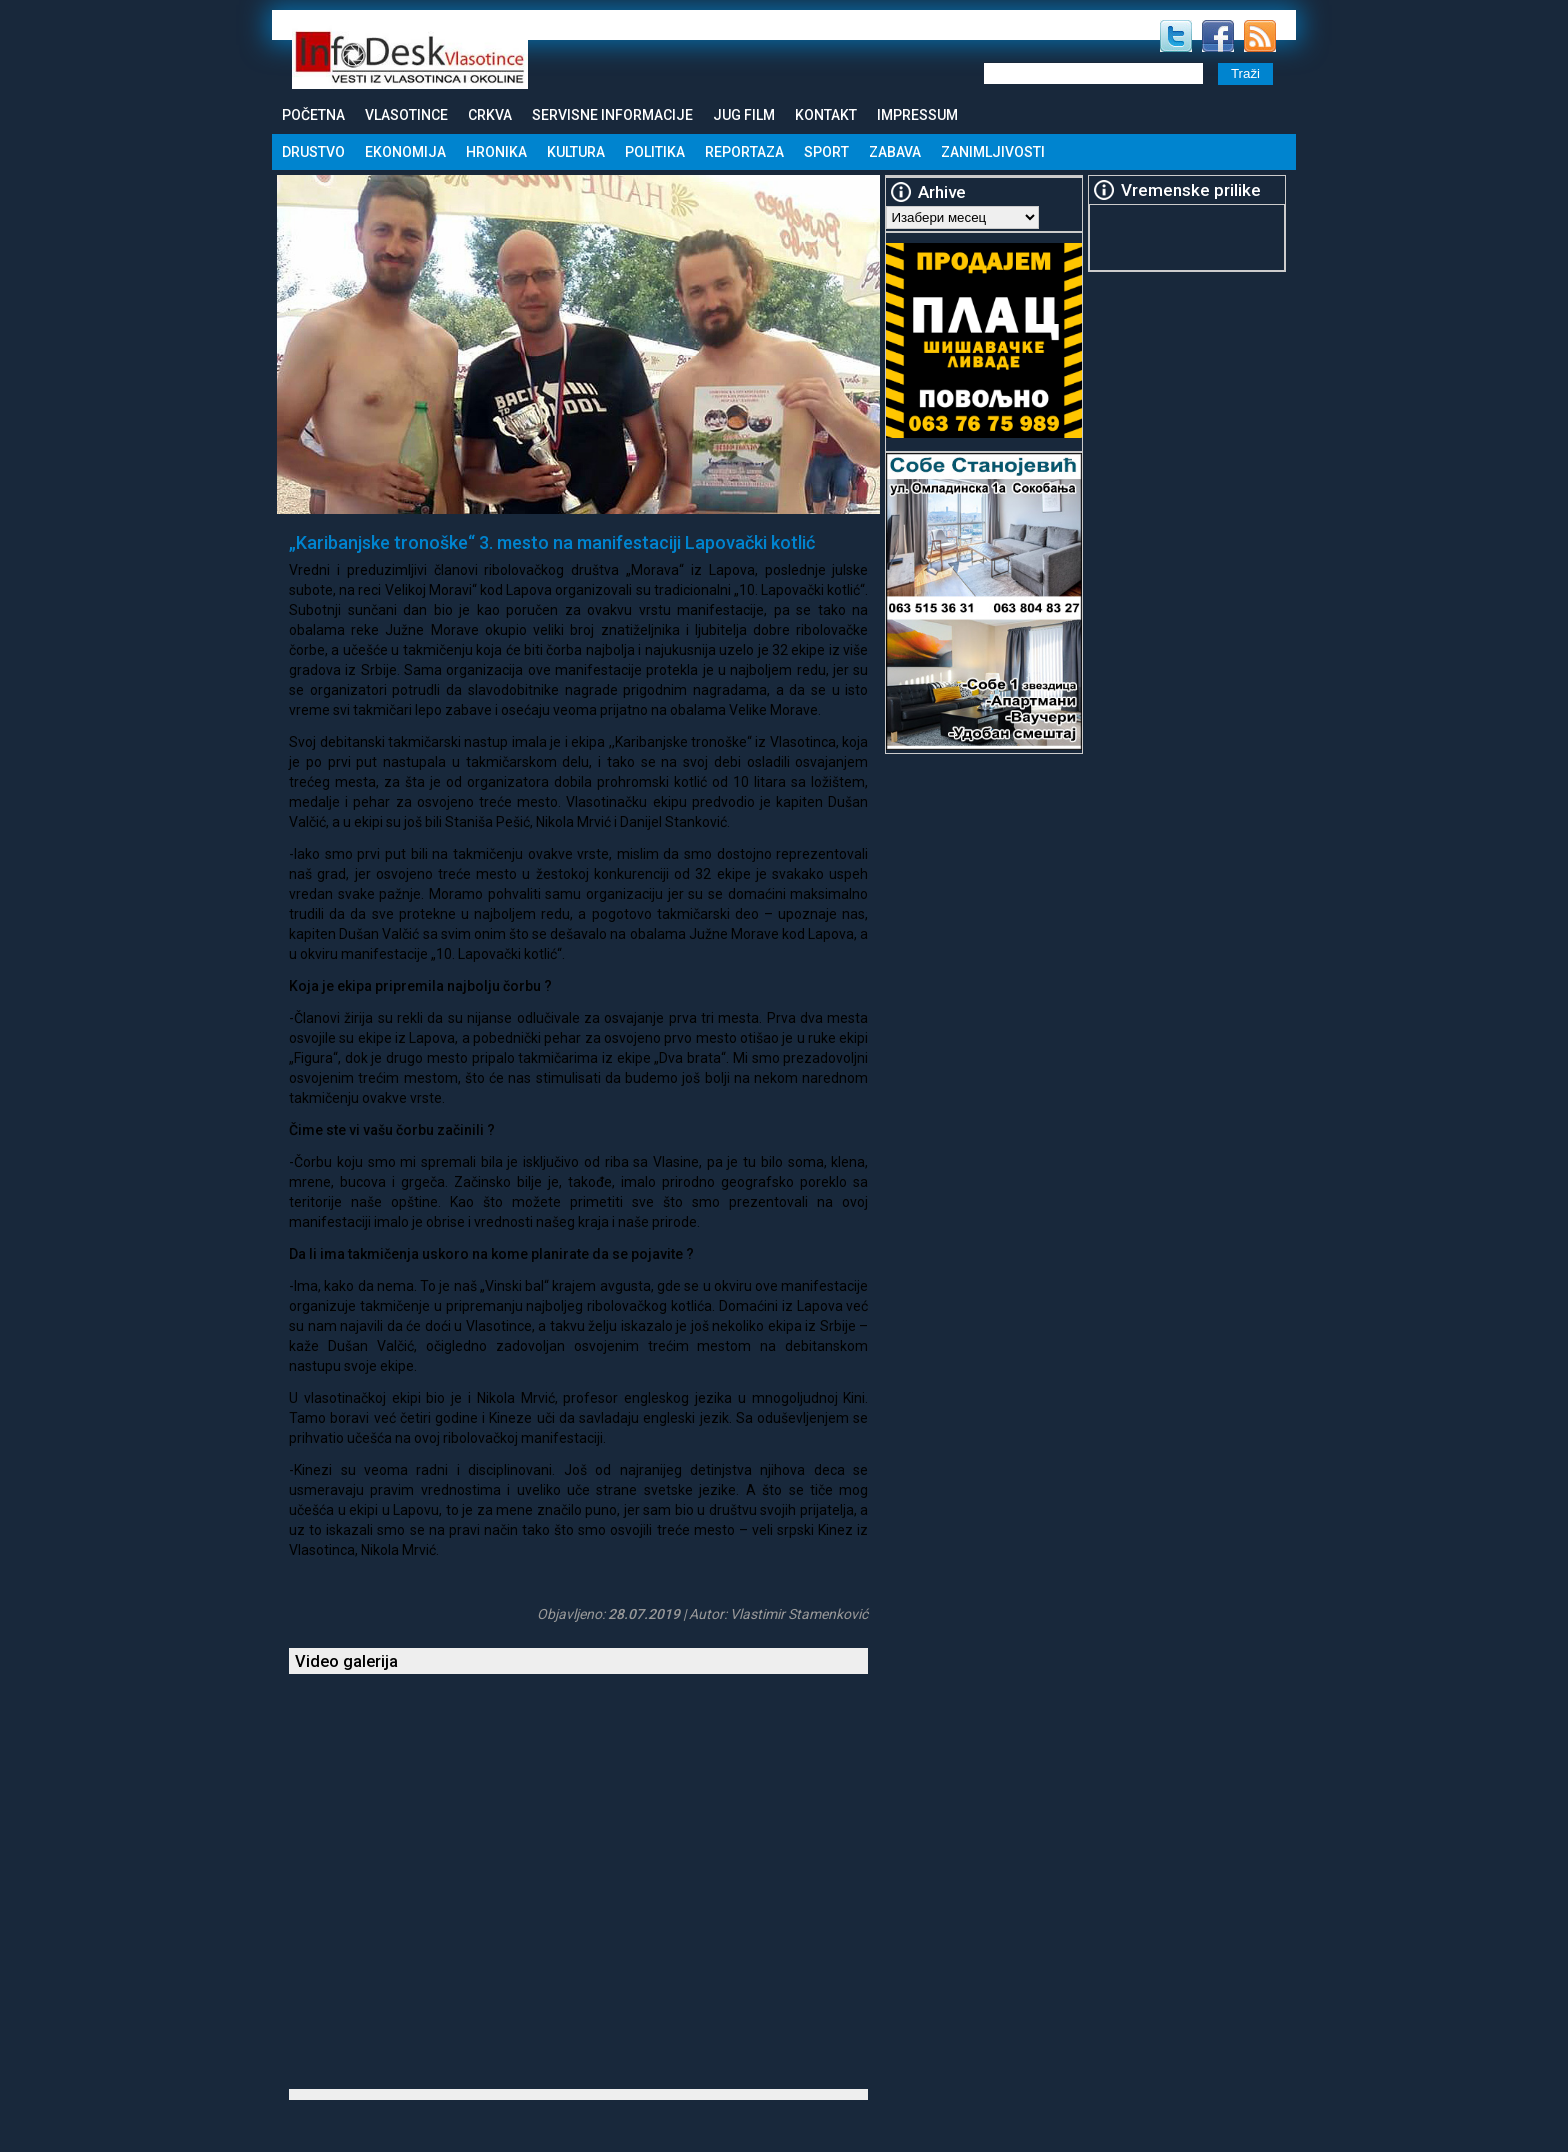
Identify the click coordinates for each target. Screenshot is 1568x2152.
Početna (313, 115)
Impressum (917, 115)
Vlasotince (406, 115)
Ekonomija (405, 152)
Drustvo (313, 152)
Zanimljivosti (993, 152)
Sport (826, 152)
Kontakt (826, 115)
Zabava (895, 152)
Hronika (496, 152)
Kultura (576, 152)
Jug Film (744, 115)
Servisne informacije (612, 115)
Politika (655, 152)
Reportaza (744, 152)
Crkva (490, 115)
